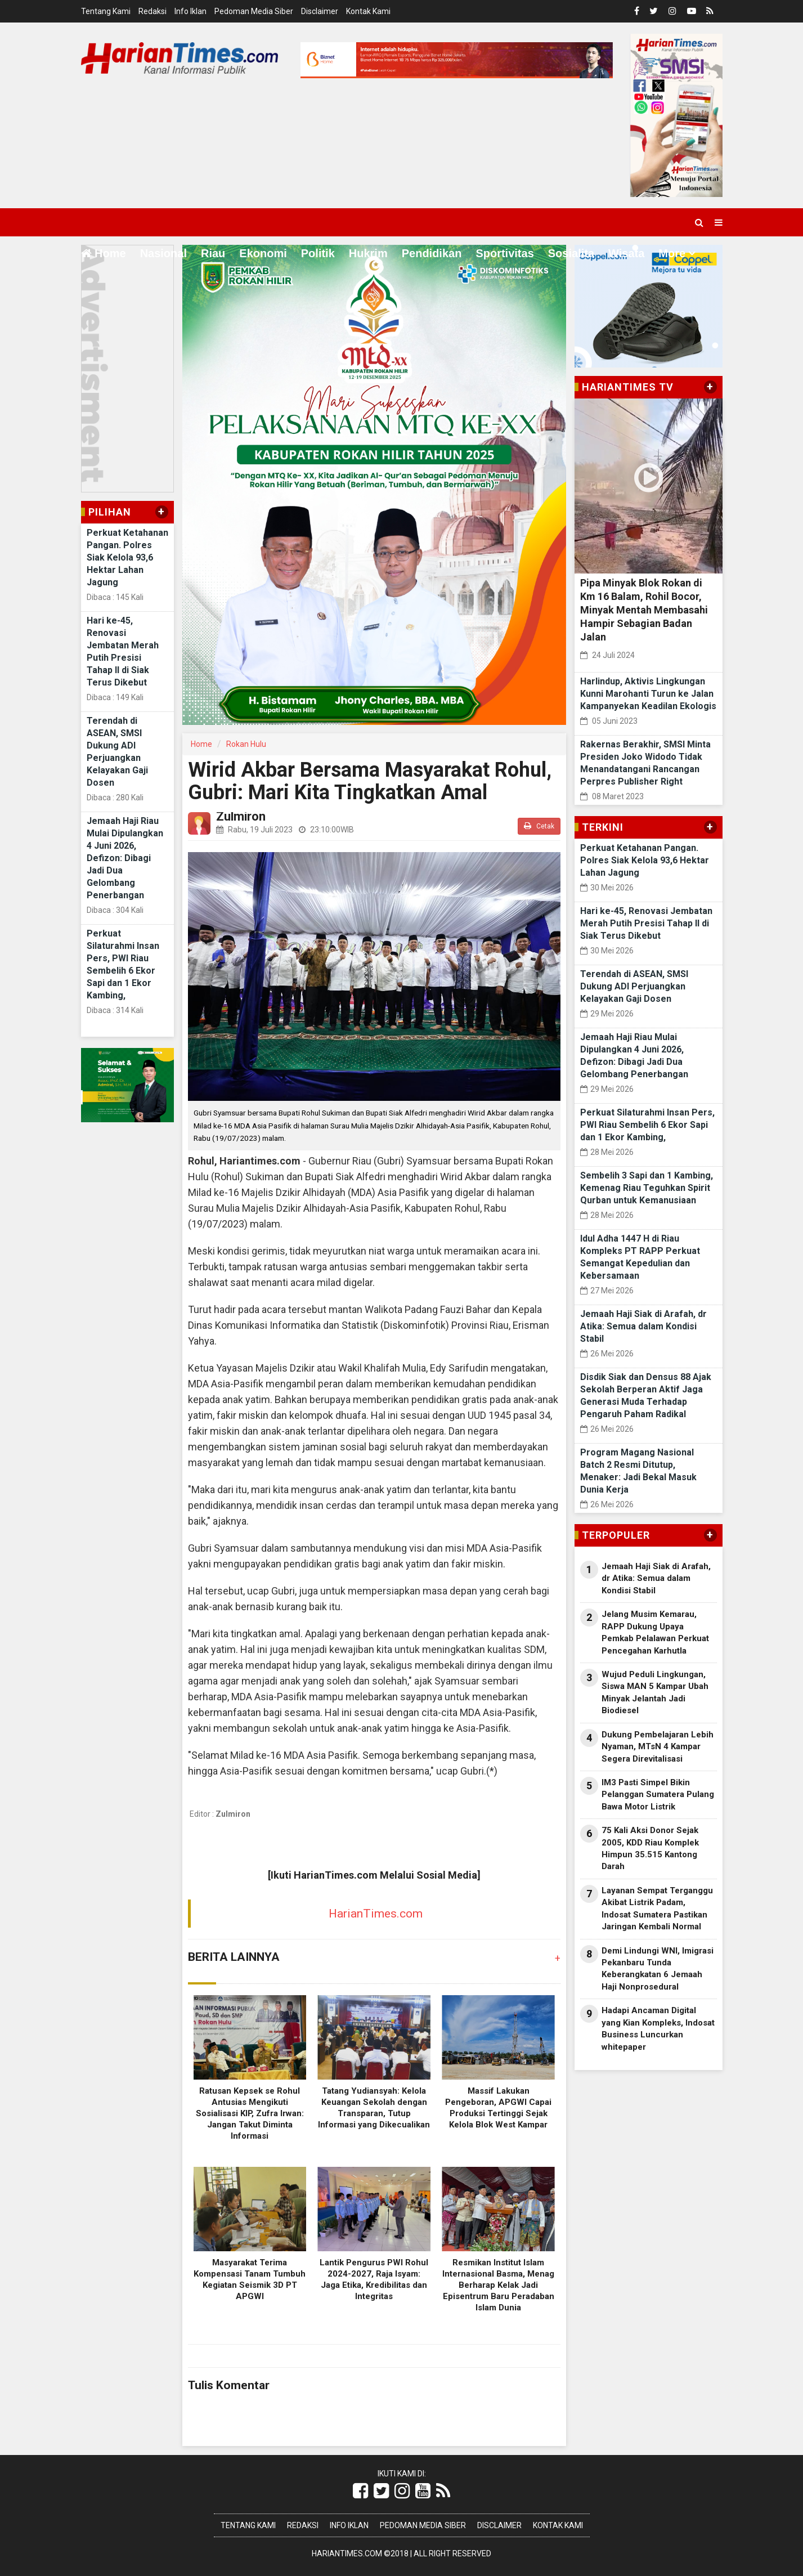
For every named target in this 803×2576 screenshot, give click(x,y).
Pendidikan (432, 253)
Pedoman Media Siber (253, 11)
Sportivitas (504, 253)
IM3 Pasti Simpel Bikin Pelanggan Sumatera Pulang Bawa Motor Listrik (658, 1794)
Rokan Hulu (246, 744)
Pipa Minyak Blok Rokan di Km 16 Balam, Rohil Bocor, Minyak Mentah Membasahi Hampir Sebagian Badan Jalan (644, 610)
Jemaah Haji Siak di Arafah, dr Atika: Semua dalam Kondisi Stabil (643, 1326)
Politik (318, 253)
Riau (213, 253)
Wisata (626, 253)
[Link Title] (360, 2491)
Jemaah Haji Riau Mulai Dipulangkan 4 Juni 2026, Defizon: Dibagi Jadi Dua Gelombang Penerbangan (125, 858)
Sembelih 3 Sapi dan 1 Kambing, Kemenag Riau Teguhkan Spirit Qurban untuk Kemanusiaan (646, 1188)
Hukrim (368, 253)
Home (103, 253)
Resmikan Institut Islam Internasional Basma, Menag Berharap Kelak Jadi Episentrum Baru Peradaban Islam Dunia (498, 2285)
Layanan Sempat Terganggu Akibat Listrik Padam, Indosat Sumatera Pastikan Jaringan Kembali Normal (657, 1908)
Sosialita (571, 253)
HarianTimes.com (376, 1913)
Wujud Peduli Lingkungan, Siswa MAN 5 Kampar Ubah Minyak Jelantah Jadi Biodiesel (655, 1692)
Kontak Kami (368, 11)
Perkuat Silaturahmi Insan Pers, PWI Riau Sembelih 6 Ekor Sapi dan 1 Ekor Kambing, (647, 1125)
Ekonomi (262, 253)
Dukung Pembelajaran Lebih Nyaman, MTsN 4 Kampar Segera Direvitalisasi (658, 1747)
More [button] (671, 253)
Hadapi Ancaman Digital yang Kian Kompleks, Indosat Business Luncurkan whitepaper (658, 2028)
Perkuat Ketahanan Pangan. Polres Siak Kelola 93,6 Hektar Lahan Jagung (127, 557)
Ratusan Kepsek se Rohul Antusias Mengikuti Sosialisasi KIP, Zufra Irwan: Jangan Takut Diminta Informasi (250, 2113)
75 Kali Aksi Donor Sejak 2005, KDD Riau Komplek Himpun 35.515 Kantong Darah (650, 1848)
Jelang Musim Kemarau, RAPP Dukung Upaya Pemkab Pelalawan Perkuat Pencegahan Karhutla (655, 1632)
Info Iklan (190, 11)
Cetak (539, 826)
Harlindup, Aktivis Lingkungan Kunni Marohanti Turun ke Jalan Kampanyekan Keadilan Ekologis (648, 693)
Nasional (163, 253)
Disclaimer (319, 11)
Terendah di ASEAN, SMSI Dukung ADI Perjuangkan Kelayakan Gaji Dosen (634, 986)
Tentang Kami (106, 11)
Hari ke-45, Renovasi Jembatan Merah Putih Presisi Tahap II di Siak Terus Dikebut (646, 923)
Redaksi (152, 11)
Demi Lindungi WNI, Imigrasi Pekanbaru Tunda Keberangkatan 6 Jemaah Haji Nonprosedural (658, 1969)
